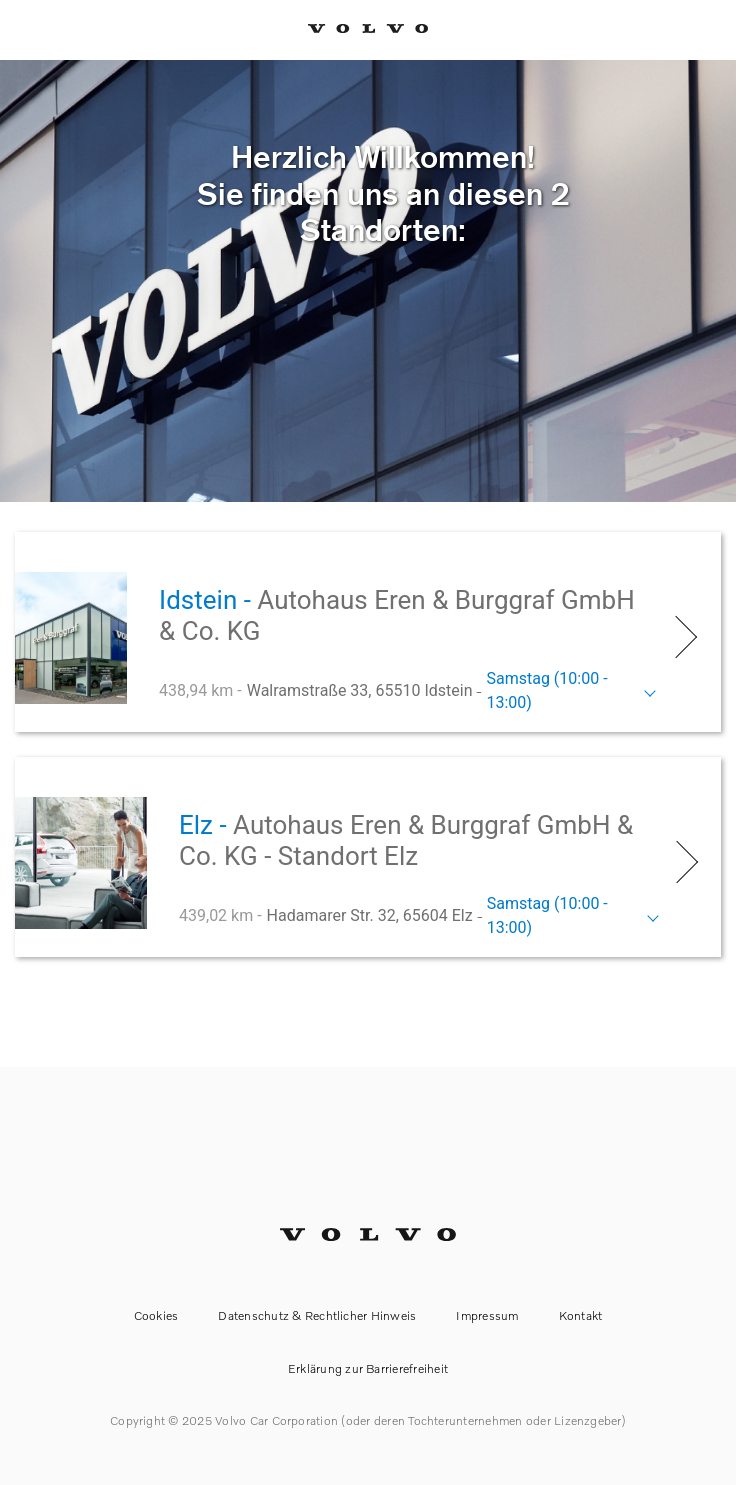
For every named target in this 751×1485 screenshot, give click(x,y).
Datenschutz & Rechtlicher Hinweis (317, 1315)
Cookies (156, 1315)
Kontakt (581, 1315)
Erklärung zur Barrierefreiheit (368, 1368)
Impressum (487, 1315)
